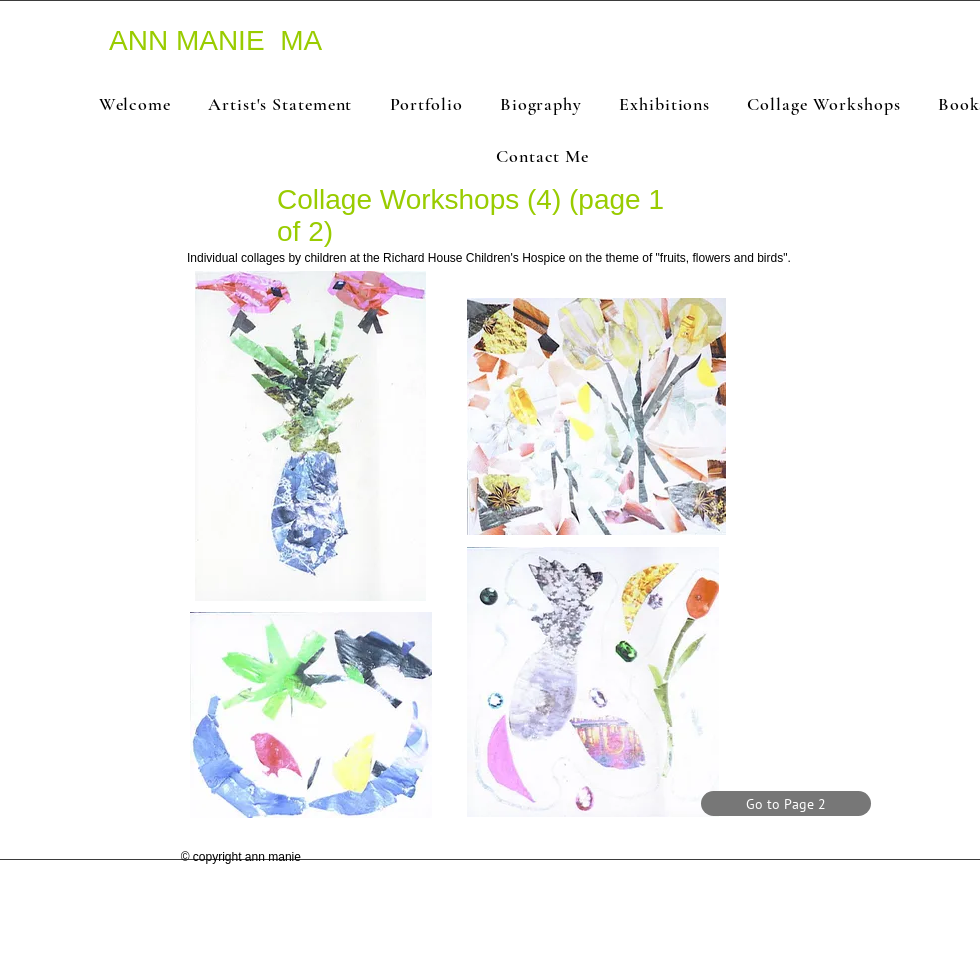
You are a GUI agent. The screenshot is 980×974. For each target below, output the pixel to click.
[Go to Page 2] (786, 803)
